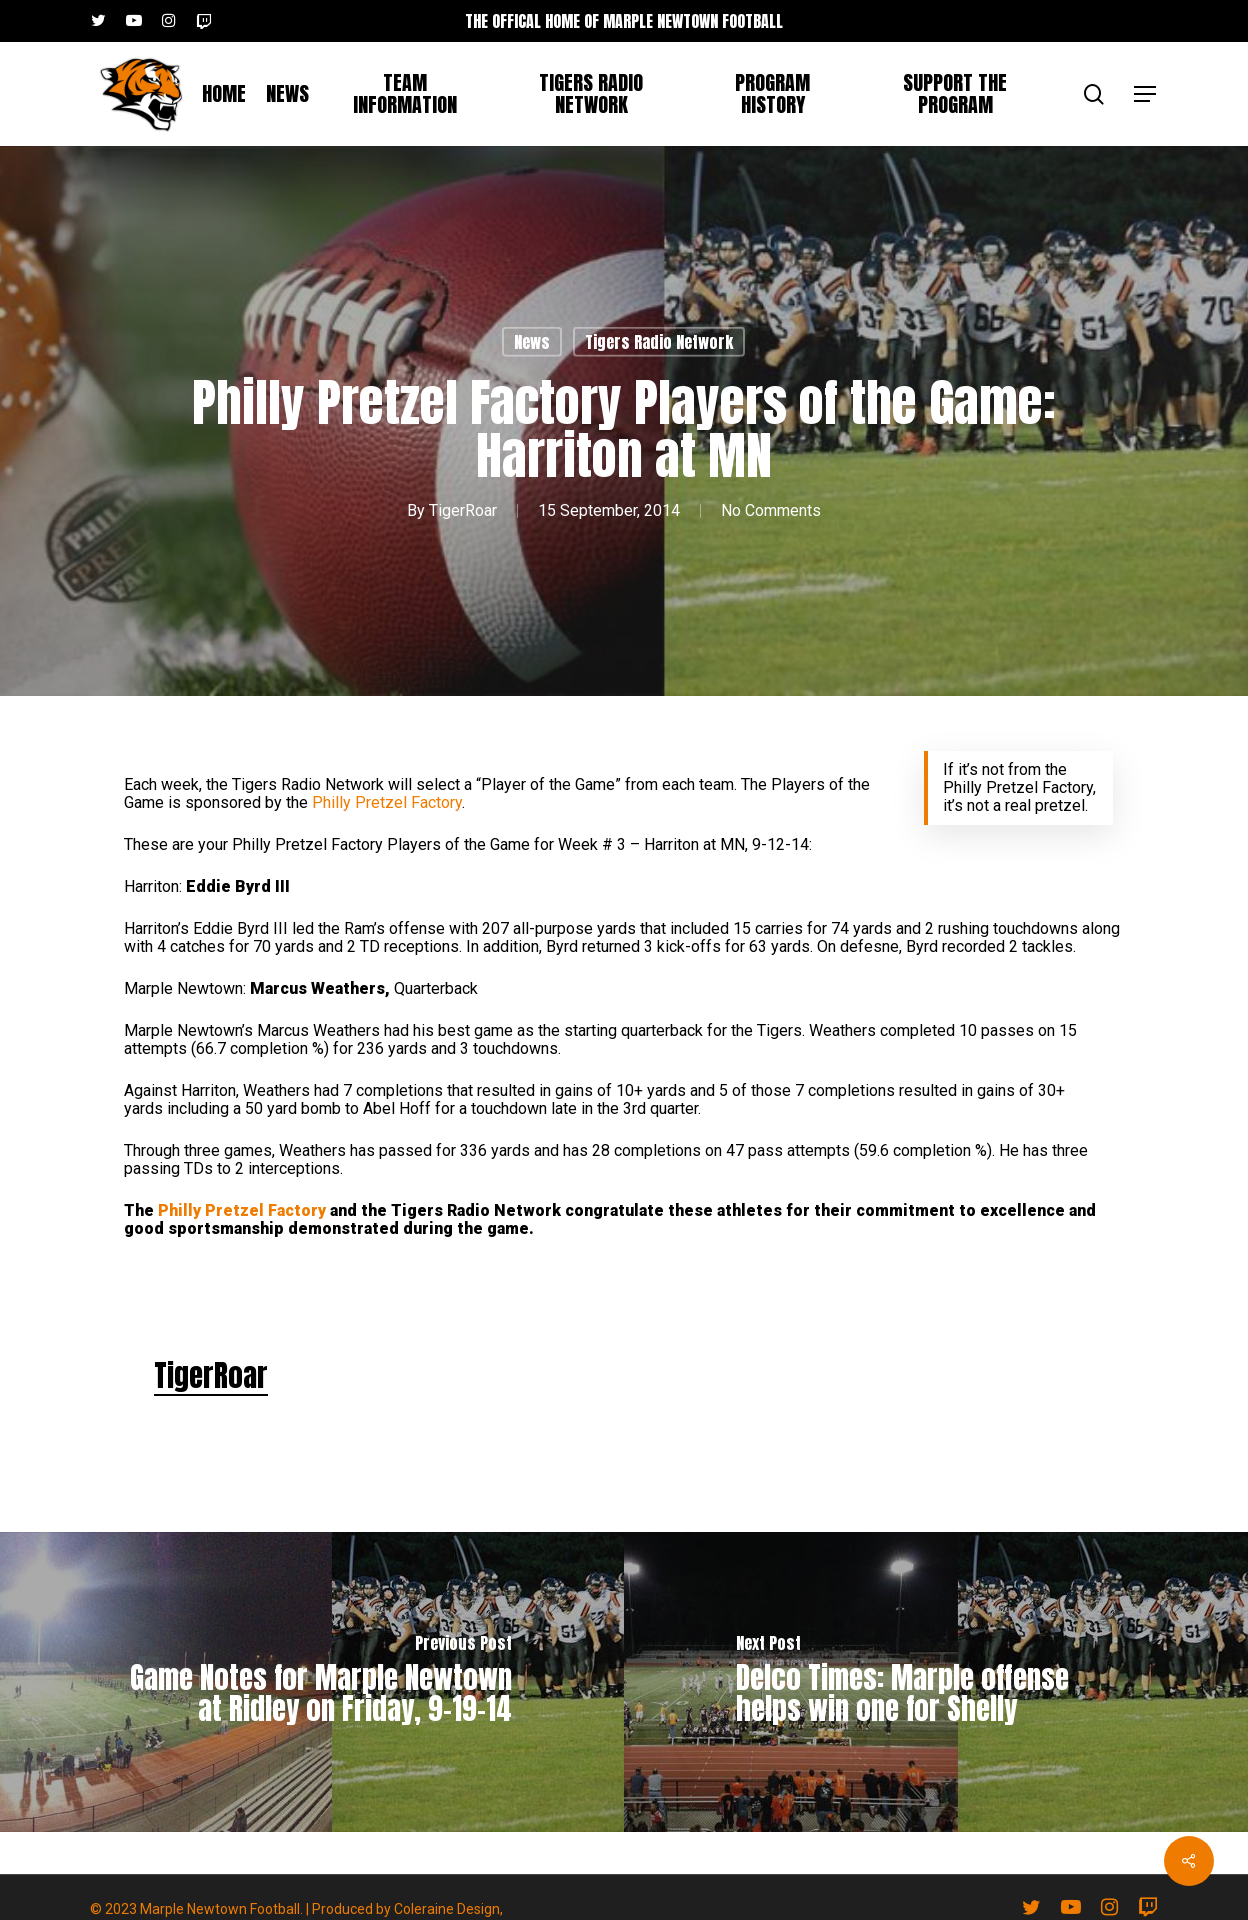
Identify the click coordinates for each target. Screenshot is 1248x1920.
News (532, 342)
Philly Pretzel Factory (387, 802)
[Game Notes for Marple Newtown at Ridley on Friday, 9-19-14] (312, 1682)
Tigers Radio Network (659, 342)
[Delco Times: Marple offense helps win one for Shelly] (936, 1682)
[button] (1146, 94)
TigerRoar (463, 510)
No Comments (771, 510)
